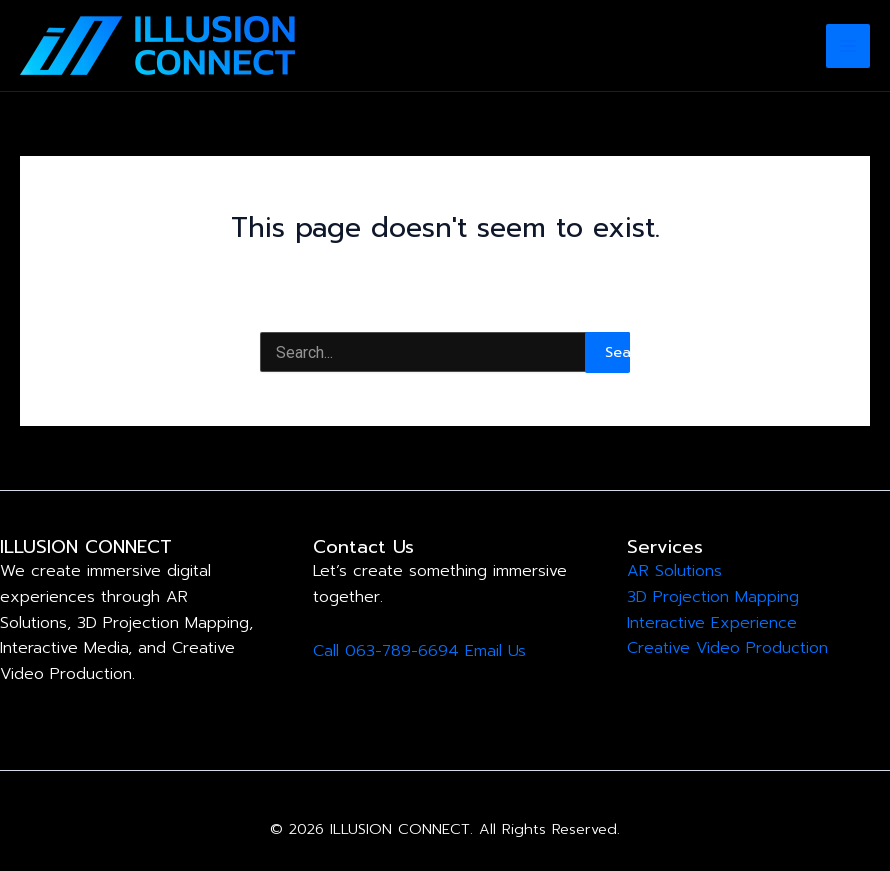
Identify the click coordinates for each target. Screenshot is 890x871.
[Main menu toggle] (848, 46)
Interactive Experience (712, 623)
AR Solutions (674, 571)
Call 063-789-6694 (386, 651)
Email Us (495, 651)
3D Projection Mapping (713, 597)
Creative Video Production (727, 648)
